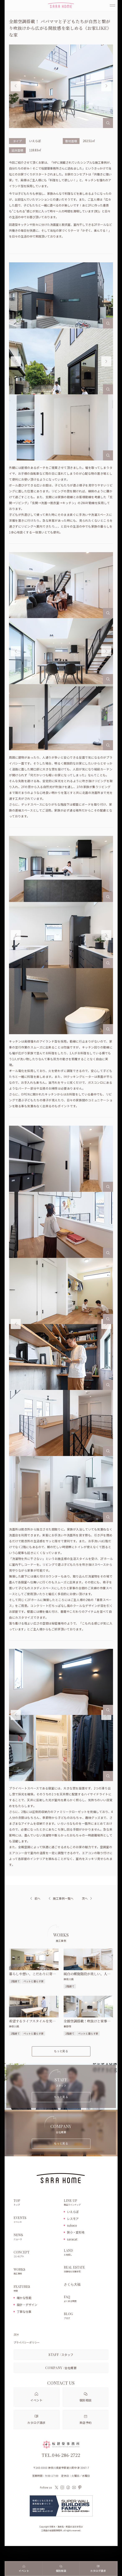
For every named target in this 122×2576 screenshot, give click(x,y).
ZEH (16, 2364)
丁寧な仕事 (24, 2341)
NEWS (37, 2267)
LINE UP (86, 2232)
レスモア (73, 2248)
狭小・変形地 (76, 2262)
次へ (85, 1898)
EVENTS (37, 2250)
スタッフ (61, 2384)
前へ (37, 1898)
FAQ (86, 2329)
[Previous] (16, 86)
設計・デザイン (27, 2335)
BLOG (86, 2346)
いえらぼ (73, 2241)
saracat (72, 2269)
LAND (86, 2282)
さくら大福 (72, 2314)
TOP (37, 2232)
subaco (72, 2255)
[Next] (106, 86)
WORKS (37, 2301)
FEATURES (37, 2318)
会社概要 (61, 2397)
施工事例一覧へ (61, 1898)
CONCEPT (37, 2284)
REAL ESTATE (86, 2299)
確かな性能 (24, 2327)
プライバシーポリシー (27, 2372)
